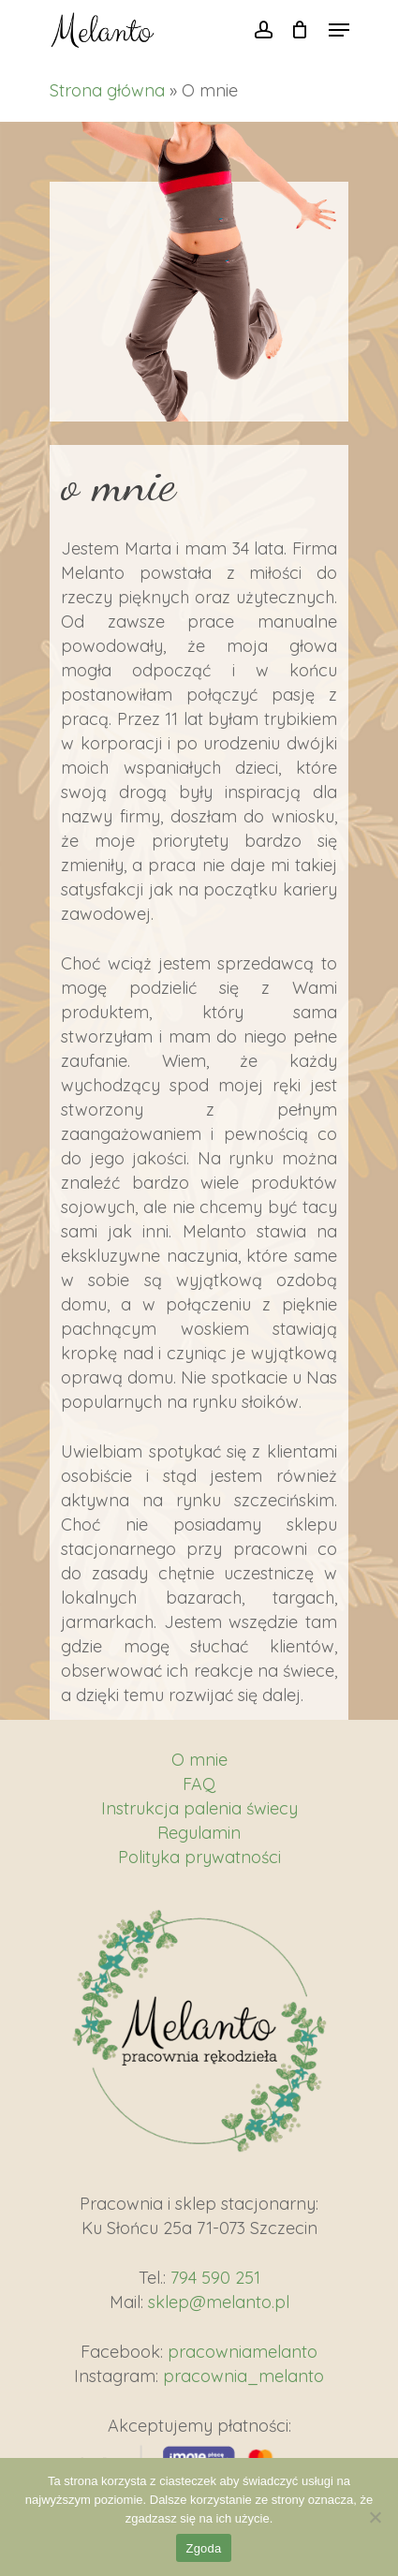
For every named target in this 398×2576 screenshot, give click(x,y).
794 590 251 (215, 2277)
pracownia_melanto (243, 2376)
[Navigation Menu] (339, 30)
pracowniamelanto (242, 2351)
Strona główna (107, 90)
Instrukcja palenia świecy (199, 1808)
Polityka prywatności (199, 1857)
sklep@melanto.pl (218, 2302)
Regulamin (199, 1832)
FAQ (199, 1784)
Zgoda (203, 2548)
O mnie (199, 1759)
